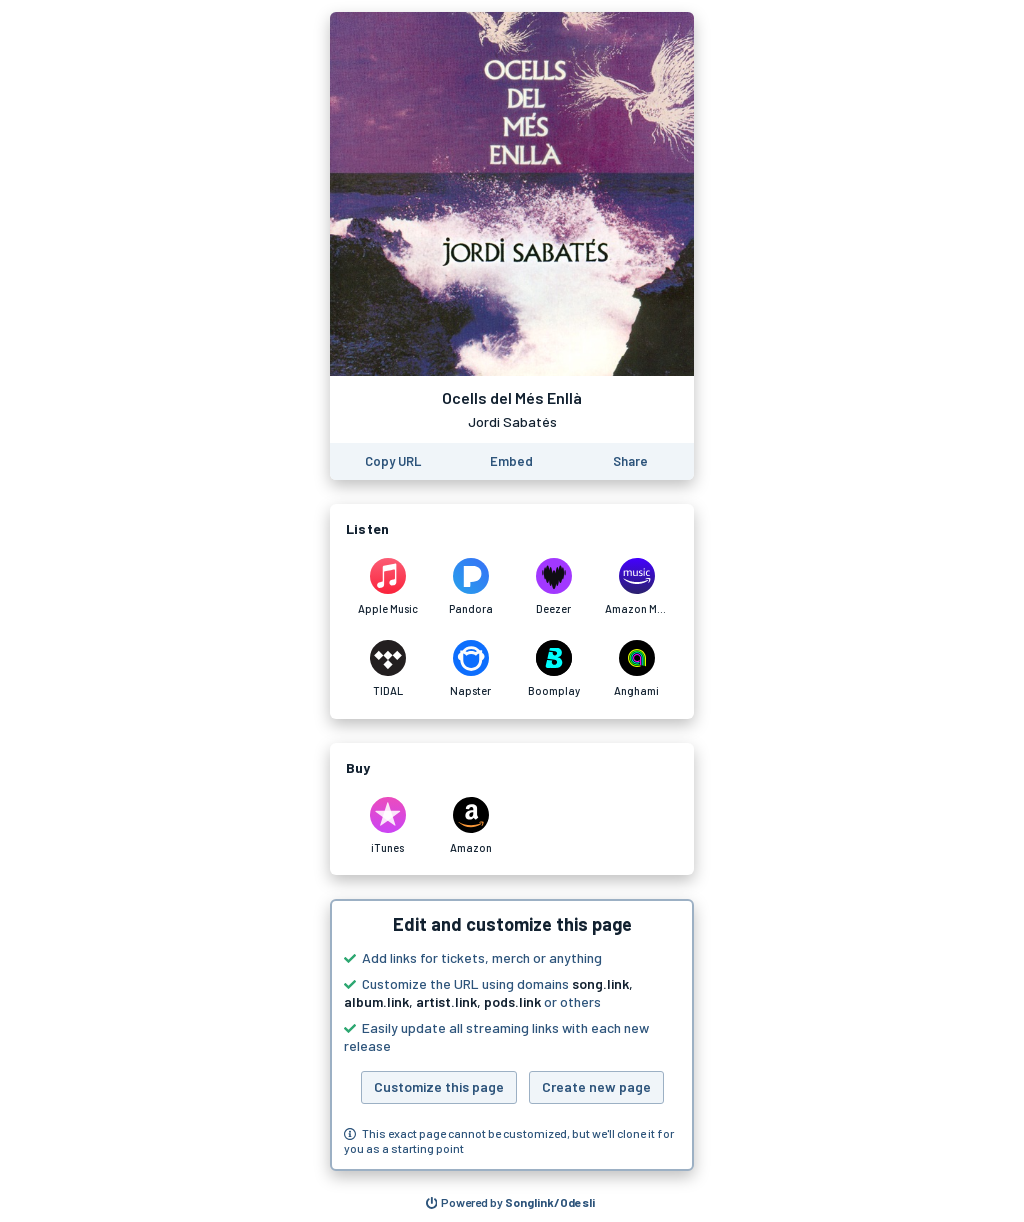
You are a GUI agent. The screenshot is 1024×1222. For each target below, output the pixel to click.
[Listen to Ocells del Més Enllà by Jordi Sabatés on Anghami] (636, 669)
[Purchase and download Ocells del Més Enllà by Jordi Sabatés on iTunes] (387, 826)
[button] (512, 1035)
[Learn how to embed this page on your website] (511, 461)
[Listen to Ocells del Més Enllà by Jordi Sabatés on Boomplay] (553, 669)
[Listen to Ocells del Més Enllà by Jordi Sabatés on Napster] (470, 669)
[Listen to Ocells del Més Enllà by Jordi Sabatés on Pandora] (470, 587)
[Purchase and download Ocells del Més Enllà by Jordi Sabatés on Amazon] (470, 826)
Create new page (596, 1086)
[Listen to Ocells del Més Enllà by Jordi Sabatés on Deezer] (553, 587)
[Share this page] (630, 461)
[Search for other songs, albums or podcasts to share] (511, 1203)
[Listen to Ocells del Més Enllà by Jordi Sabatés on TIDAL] (387, 669)
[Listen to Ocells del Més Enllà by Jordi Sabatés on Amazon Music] (636, 587)
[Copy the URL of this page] (393, 461)
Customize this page (439, 1086)
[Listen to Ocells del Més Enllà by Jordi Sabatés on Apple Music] (387, 587)
